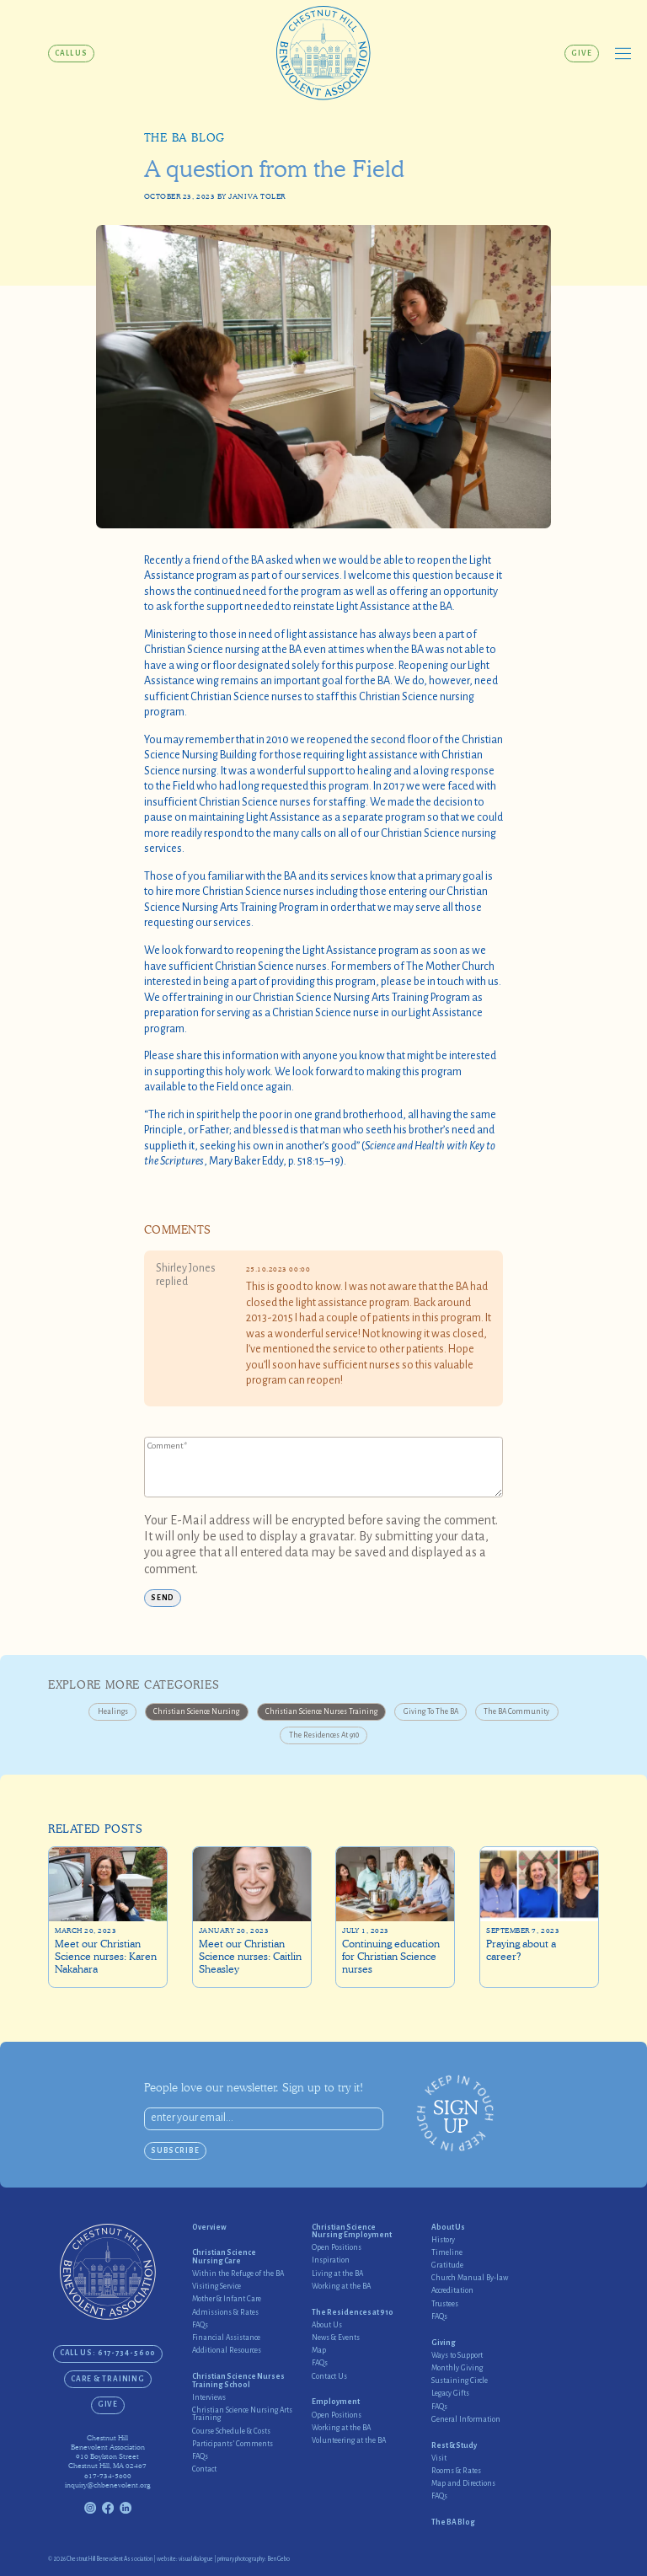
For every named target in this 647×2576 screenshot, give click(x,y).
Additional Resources (226, 2350)
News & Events (336, 2338)
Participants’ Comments (232, 2444)
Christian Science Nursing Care (224, 2256)
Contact (204, 2469)
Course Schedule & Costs (231, 2431)
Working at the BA (341, 2286)
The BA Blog (184, 137)
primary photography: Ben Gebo (253, 2559)
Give (581, 53)
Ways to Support (457, 2355)
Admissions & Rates (225, 2312)
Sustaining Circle (459, 2381)
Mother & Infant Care (226, 2299)
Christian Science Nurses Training (321, 1711)
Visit (438, 2458)
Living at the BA (337, 2274)
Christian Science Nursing (196, 1711)
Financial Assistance (226, 2338)
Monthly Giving (457, 2368)
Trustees (444, 2304)
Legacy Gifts (450, 2393)
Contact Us (329, 2377)
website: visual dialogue (185, 2559)
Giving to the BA (431, 1711)
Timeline (447, 2253)
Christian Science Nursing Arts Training (242, 2414)
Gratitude (447, 2265)
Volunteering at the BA (349, 2441)
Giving (443, 2343)
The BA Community (516, 1711)
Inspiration (331, 2260)
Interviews (209, 2398)
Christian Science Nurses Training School (238, 2380)
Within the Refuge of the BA (238, 2274)
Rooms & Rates (456, 2471)
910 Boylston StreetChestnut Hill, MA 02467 (107, 2461)
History (443, 2240)
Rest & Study (454, 2446)
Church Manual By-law (469, 2278)
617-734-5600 (107, 2476)
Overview (209, 2227)
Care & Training (108, 2379)
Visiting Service (216, 2286)
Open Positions (336, 2248)
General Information (465, 2419)
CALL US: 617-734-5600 (108, 2352)
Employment (336, 2402)
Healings (113, 1711)
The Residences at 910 (324, 1735)
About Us (327, 2325)
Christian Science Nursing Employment (352, 2231)
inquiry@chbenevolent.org (107, 2485)
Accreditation (452, 2291)
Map (319, 2350)
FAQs (200, 2325)
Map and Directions (463, 2484)
